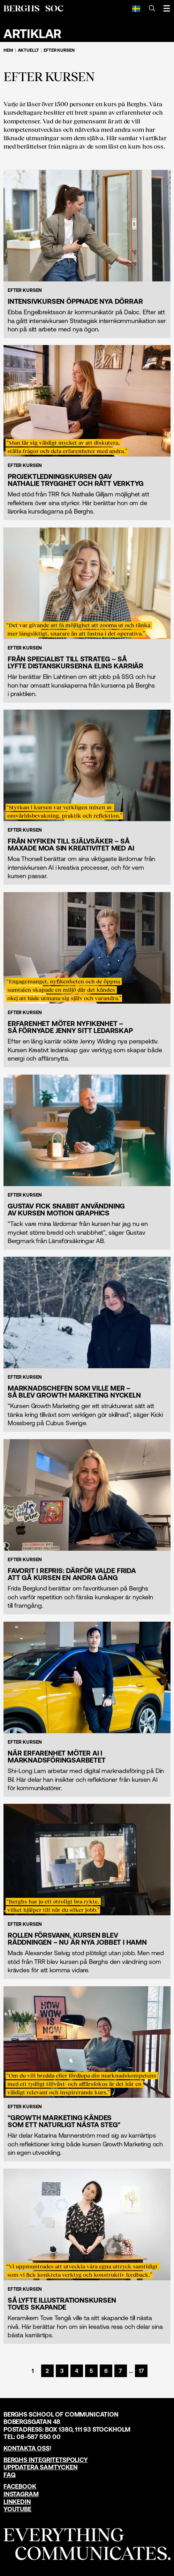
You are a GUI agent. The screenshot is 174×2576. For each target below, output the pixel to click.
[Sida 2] (47, 2371)
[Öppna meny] (166, 8)
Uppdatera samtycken (40, 2467)
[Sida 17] (141, 2371)
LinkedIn (17, 2501)
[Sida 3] (62, 2371)
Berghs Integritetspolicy (45, 2459)
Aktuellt (28, 50)
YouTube (17, 2509)
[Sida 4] (76, 2371)
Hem (8, 50)
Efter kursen (59, 50)
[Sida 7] (120, 2371)
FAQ (9, 2474)
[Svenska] (136, 8)
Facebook (19, 2486)
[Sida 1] (33, 2371)
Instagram (20, 2494)
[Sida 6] (106, 2371)
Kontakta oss (26, 2448)
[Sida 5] (91, 2371)
